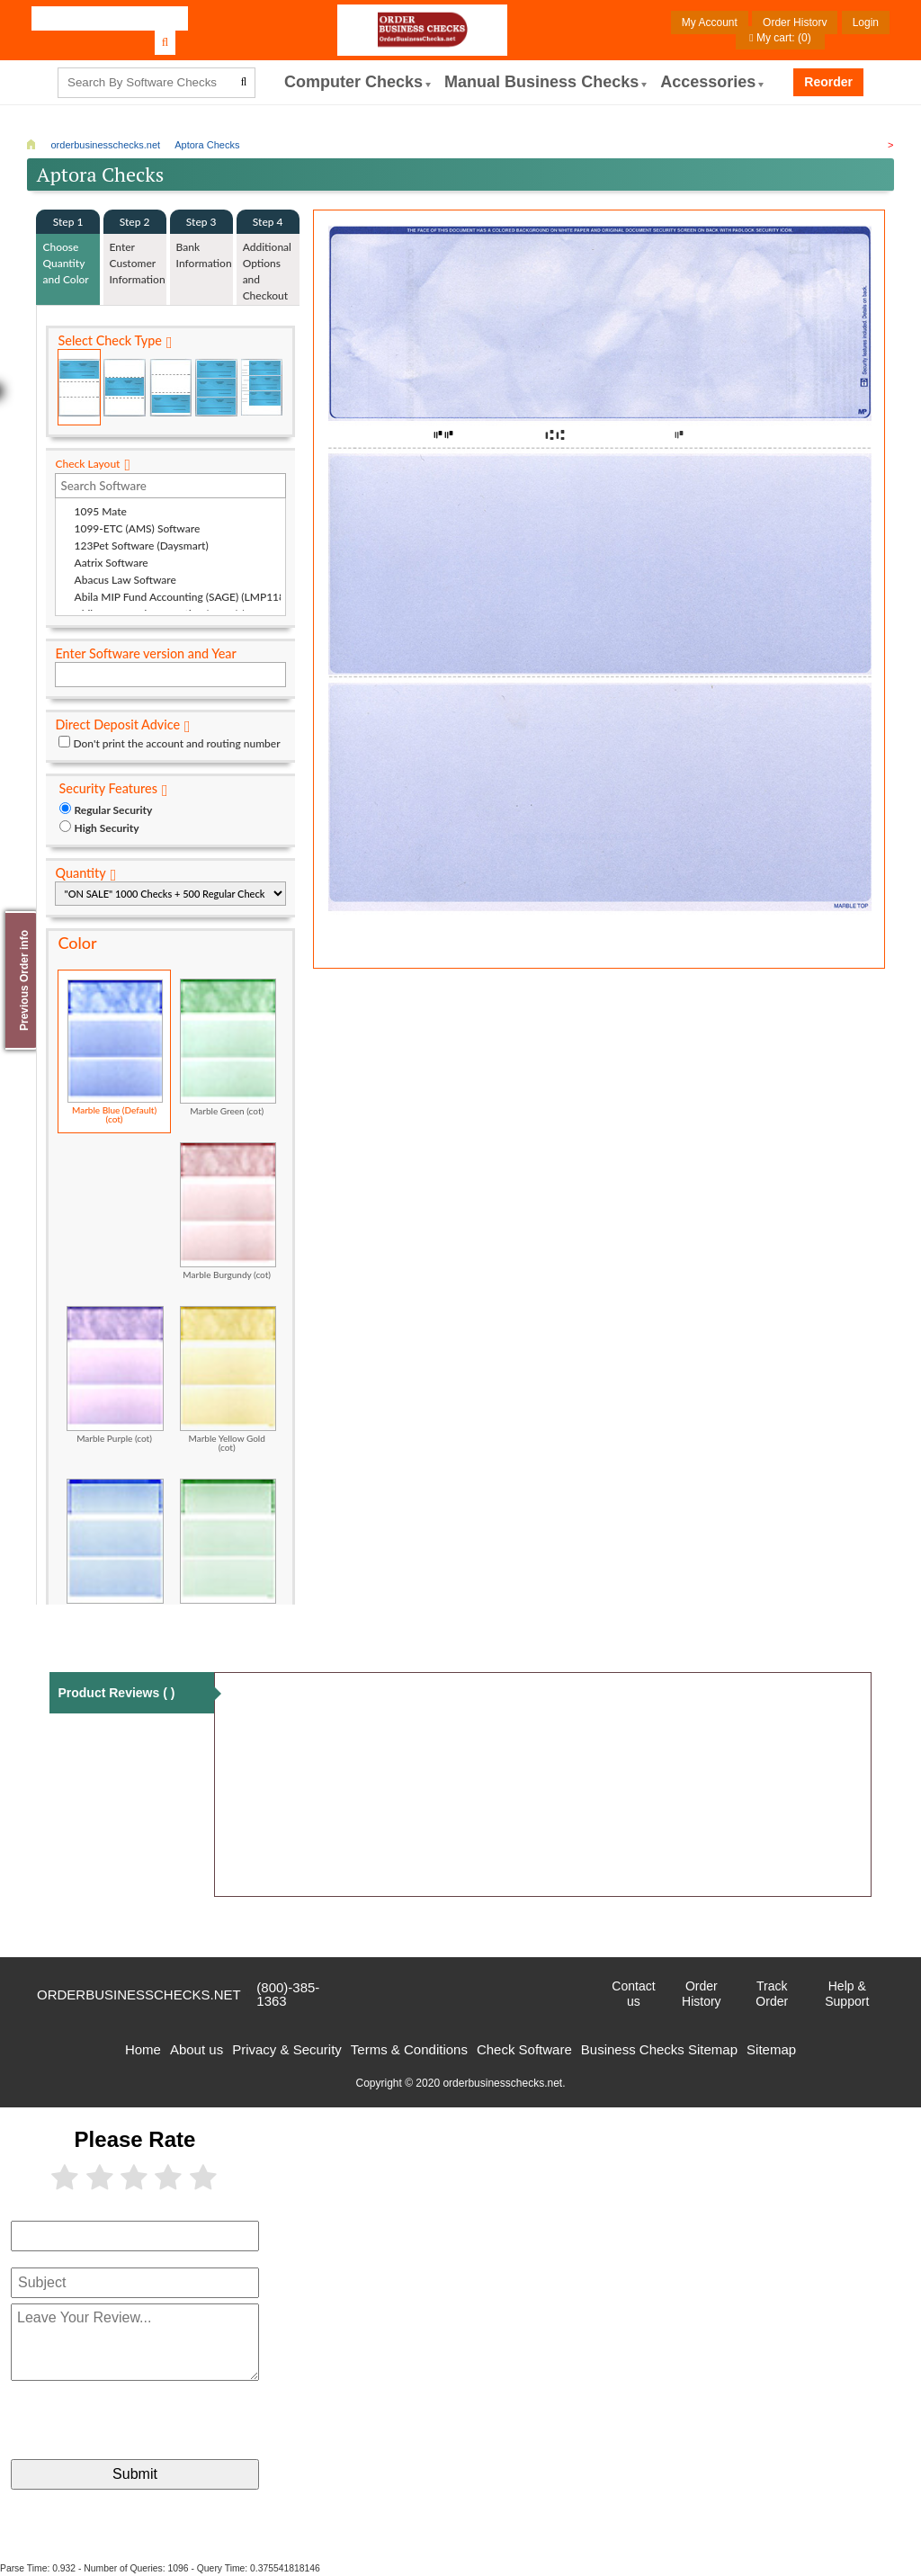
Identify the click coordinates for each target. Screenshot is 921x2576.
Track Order (772, 1993)
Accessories (708, 82)
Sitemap (771, 2049)
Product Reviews (116, 1693)
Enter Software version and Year (145, 653)
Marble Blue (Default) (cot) (114, 1051)
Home (143, 2049)
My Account (710, 22)
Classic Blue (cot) (115, 1547)
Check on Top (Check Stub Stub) (79, 387)
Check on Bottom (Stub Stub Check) (170, 387)
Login (866, 22)
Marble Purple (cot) (115, 1374)
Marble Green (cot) (228, 1047)
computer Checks (353, 82)
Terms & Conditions (409, 2049)
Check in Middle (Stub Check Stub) (125, 387)
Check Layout (87, 463)
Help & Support (847, 1993)
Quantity (80, 873)
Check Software (524, 2049)
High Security (106, 828)
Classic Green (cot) (228, 1547)
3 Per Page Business (215, 387)
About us (196, 2049)
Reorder (828, 82)
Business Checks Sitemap (659, 2049)
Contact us (633, 1993)
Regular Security (113, 810)
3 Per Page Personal (261, 387)
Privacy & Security (287, 2049)
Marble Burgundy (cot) (228, 1210)
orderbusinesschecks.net (139, 1994)
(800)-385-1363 (287, 1994)
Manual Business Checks (541, 82)
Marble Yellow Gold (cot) (228, 1379)
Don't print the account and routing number (176, 743)
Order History (795, 22)
